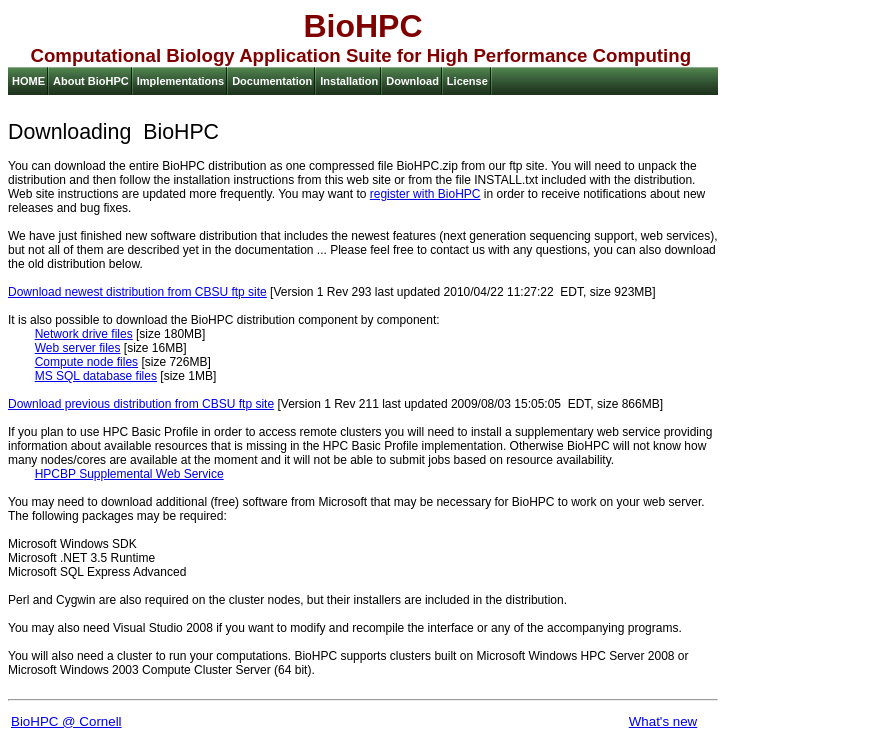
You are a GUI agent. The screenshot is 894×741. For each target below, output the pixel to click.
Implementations (180, 81)
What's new (663, 721)
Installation (349, 81)
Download (412, 81)
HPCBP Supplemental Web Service (129, 474)
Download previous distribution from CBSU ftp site (141, 404)
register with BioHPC (425, 194)
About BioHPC (91, 81)
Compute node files (86, 362)
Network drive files (84, 334)
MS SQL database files (96, 376)
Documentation (272, 81)
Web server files (78, 348)
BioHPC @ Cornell (66, 721)
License (467, 81)
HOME (28, 81)
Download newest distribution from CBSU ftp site (137, 292)
